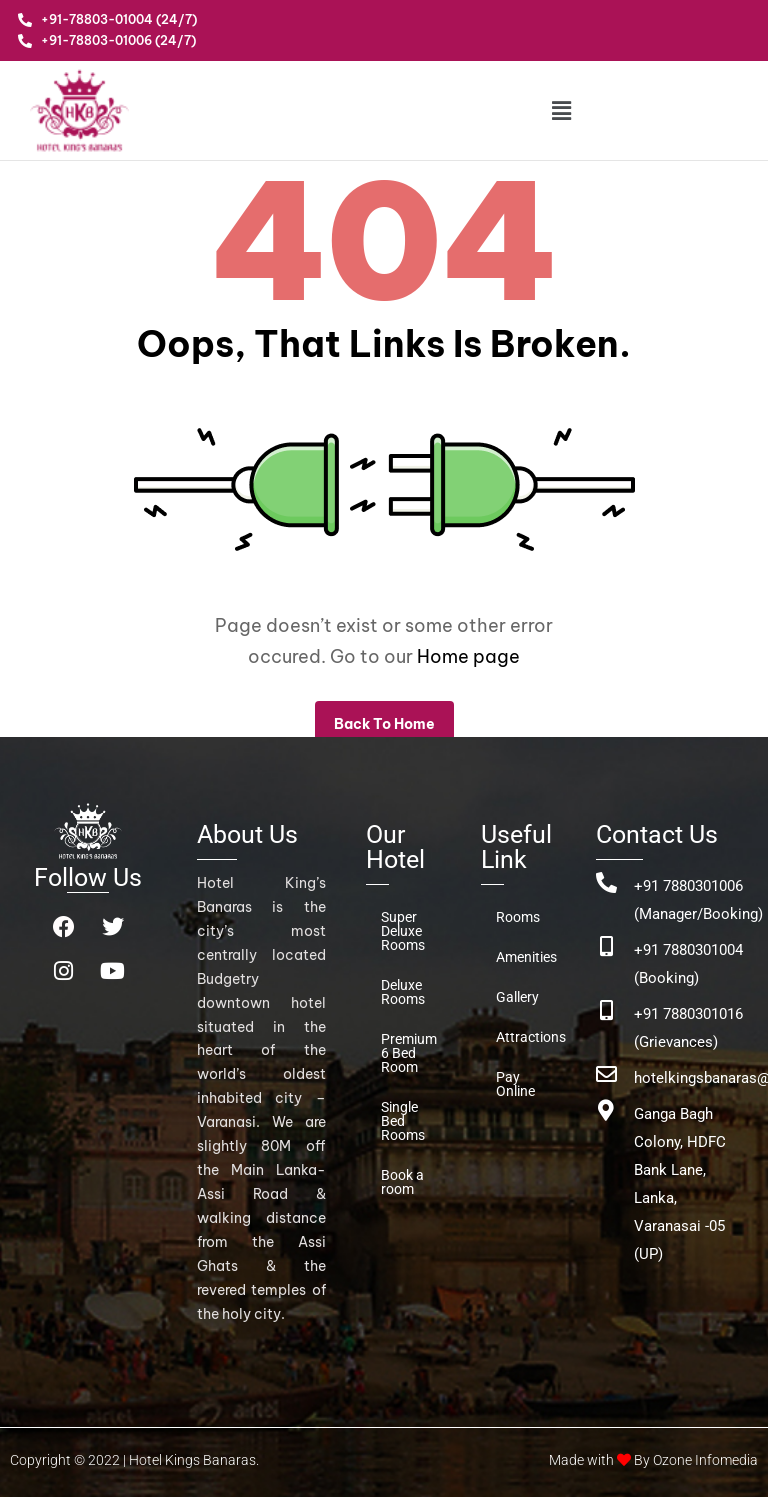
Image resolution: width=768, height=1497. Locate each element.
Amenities (526, 957)
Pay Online (515, 1084)
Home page (468, 656)
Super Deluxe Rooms (403, 931)
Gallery (517, 997)
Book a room (402, 1182)
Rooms (518, 917)
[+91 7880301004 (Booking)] (606, 946)
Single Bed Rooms (403, 1121)
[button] (561, 110)
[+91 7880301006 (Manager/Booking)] (606, 882)
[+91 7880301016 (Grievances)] (606, 1010)
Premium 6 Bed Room (409, 1053)
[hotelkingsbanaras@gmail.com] (606, 1074)
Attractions (526, 1037)
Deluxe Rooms (403, 992)
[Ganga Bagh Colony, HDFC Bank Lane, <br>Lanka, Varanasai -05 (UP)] (606, 1110)
